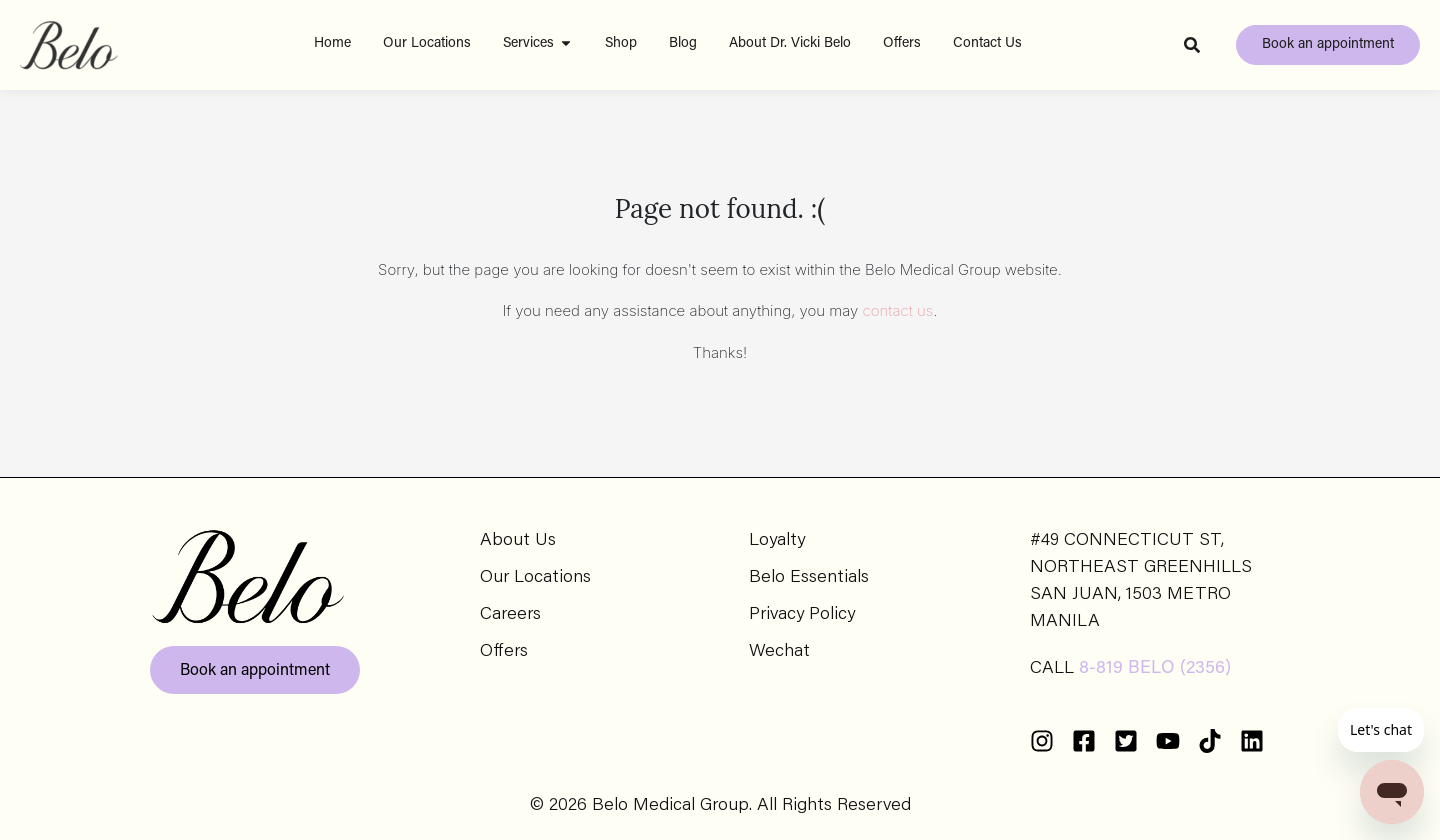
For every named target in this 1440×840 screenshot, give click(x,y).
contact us (898, 310)
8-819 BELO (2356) (1155, 669)
